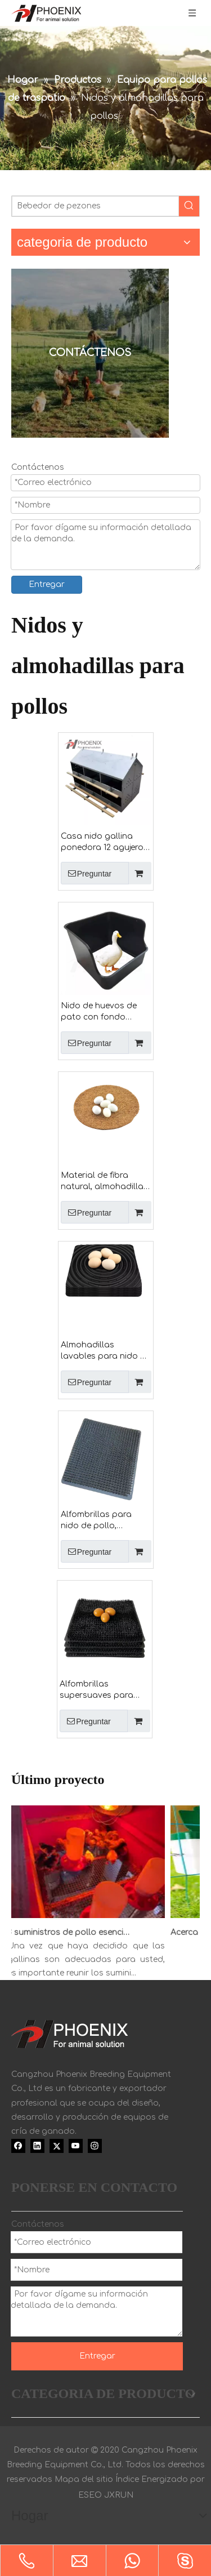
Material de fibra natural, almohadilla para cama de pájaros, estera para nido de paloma (102, 1182)
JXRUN (118, 2495)
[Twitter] (57, 2145)
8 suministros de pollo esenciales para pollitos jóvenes (74, 1932)
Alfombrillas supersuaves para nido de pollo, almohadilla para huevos (96, 1690)
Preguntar (86, 873)
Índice (127, 2479)
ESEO (90, 2495)
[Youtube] (76, 2145)
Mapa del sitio (84, 2479)
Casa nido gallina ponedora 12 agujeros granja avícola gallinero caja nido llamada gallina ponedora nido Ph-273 (105, 842)
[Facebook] (18, 2145)
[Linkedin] (37, 2145)
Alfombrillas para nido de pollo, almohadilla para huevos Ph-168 (96, 1521)
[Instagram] (95, 2145)
